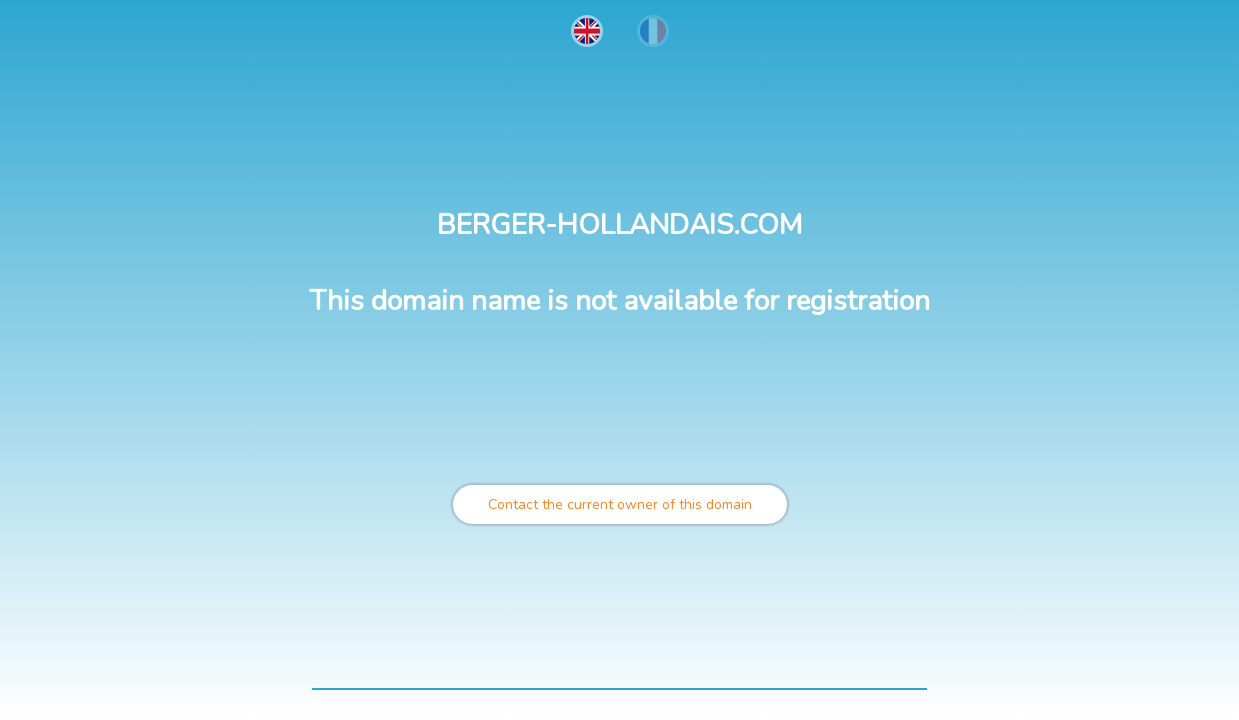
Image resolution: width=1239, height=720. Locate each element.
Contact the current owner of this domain (620, 504)
